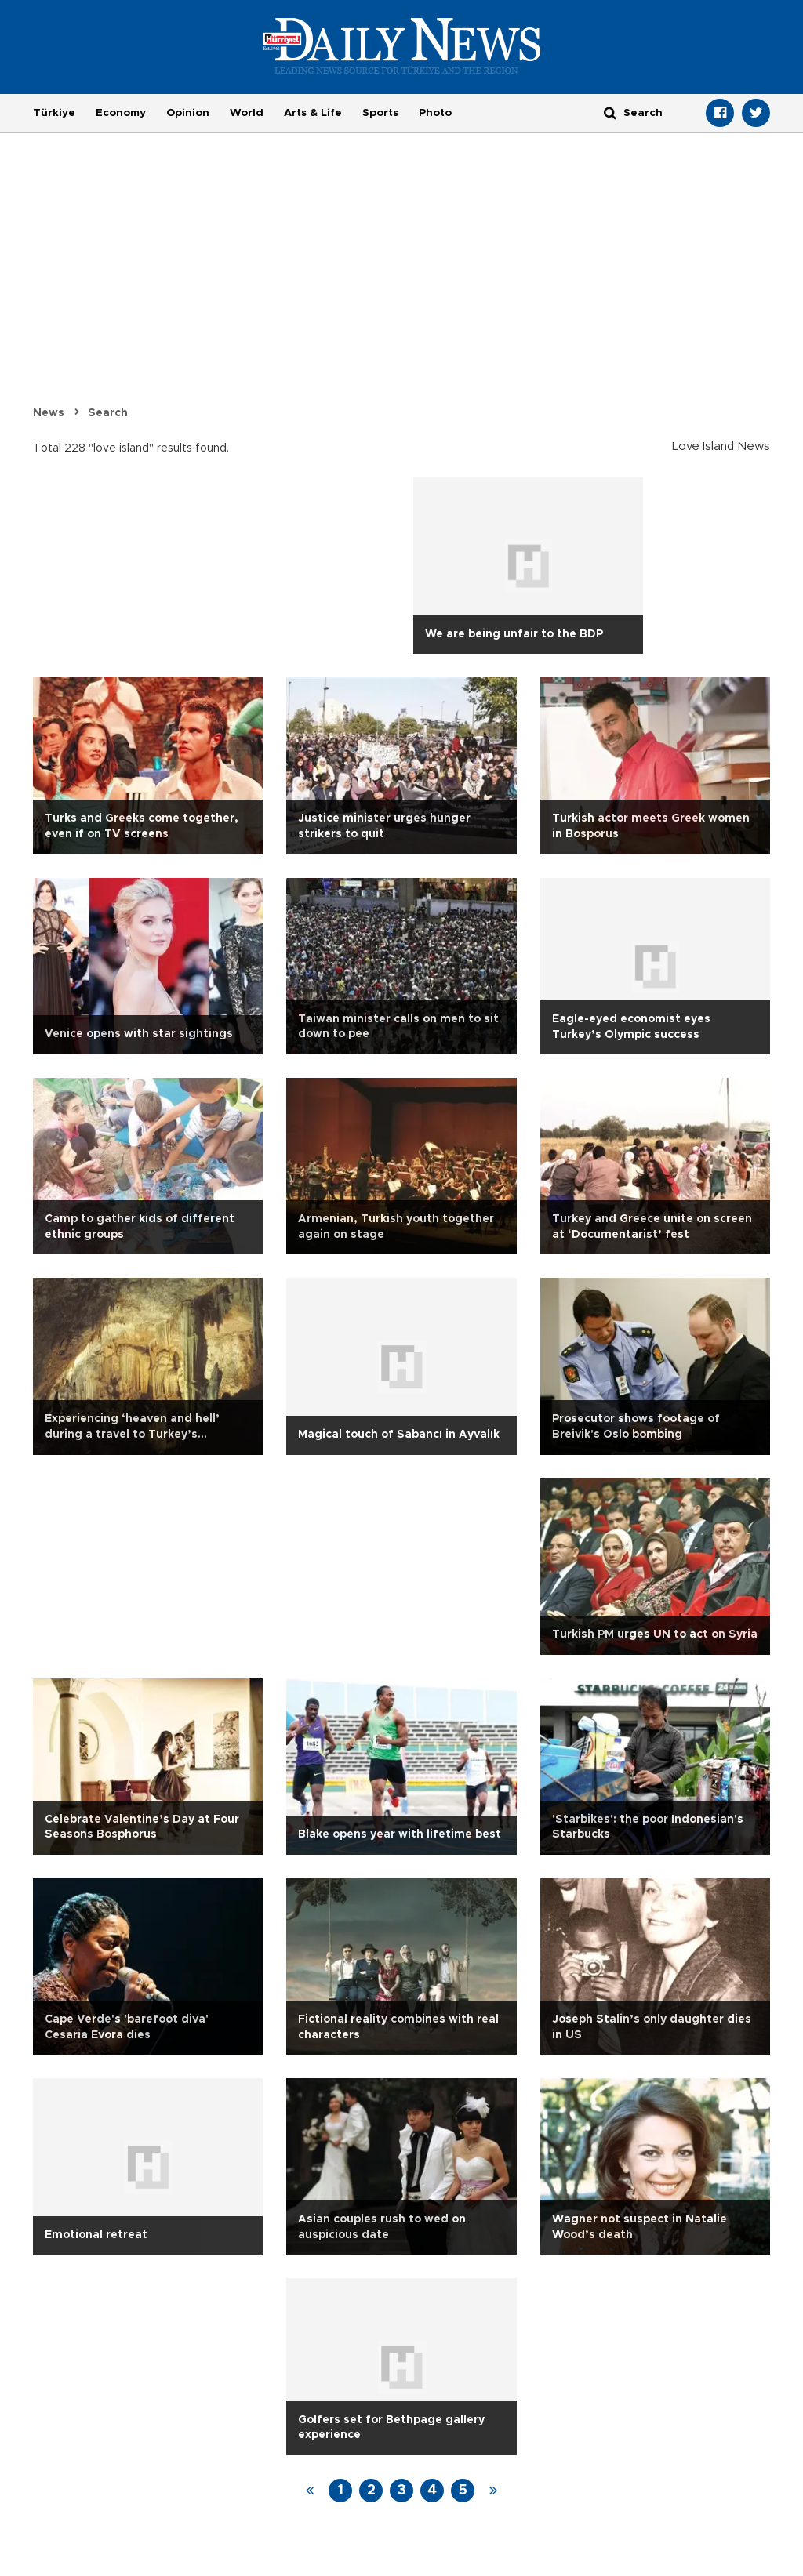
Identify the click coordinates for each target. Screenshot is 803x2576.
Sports (380, 112)
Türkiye (54, 112)
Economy (121, 112)
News (48, 413)
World (246, 112)
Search (108, 413)
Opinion (187, 112)
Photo (435, 112)
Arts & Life (313, 112)
